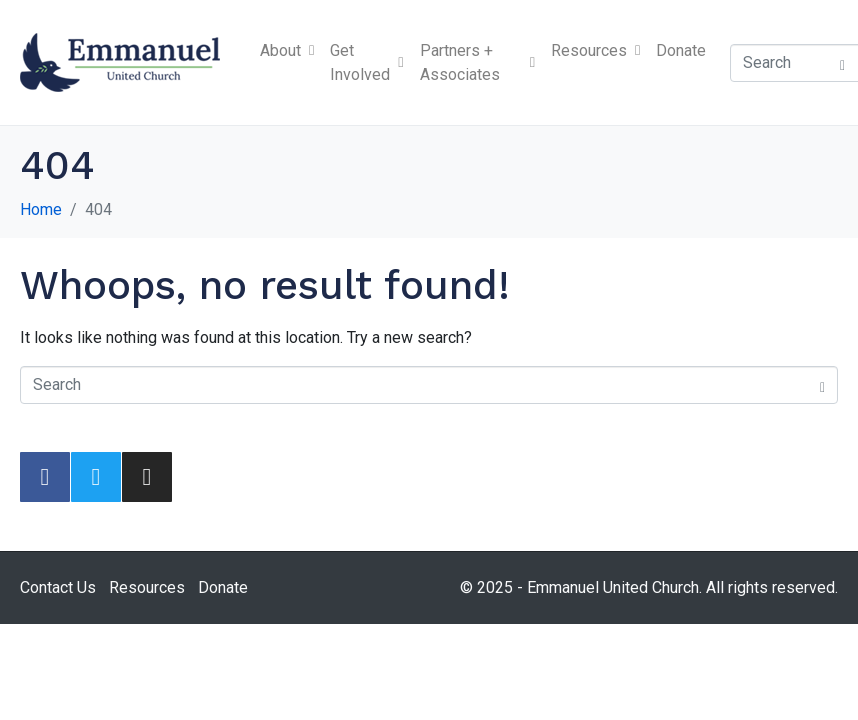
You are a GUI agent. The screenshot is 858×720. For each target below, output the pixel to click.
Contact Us (58, 587)
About (287, 50)
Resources (595, 50)
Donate (681, 50)
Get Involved (366, 62)
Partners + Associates (477, 62)
